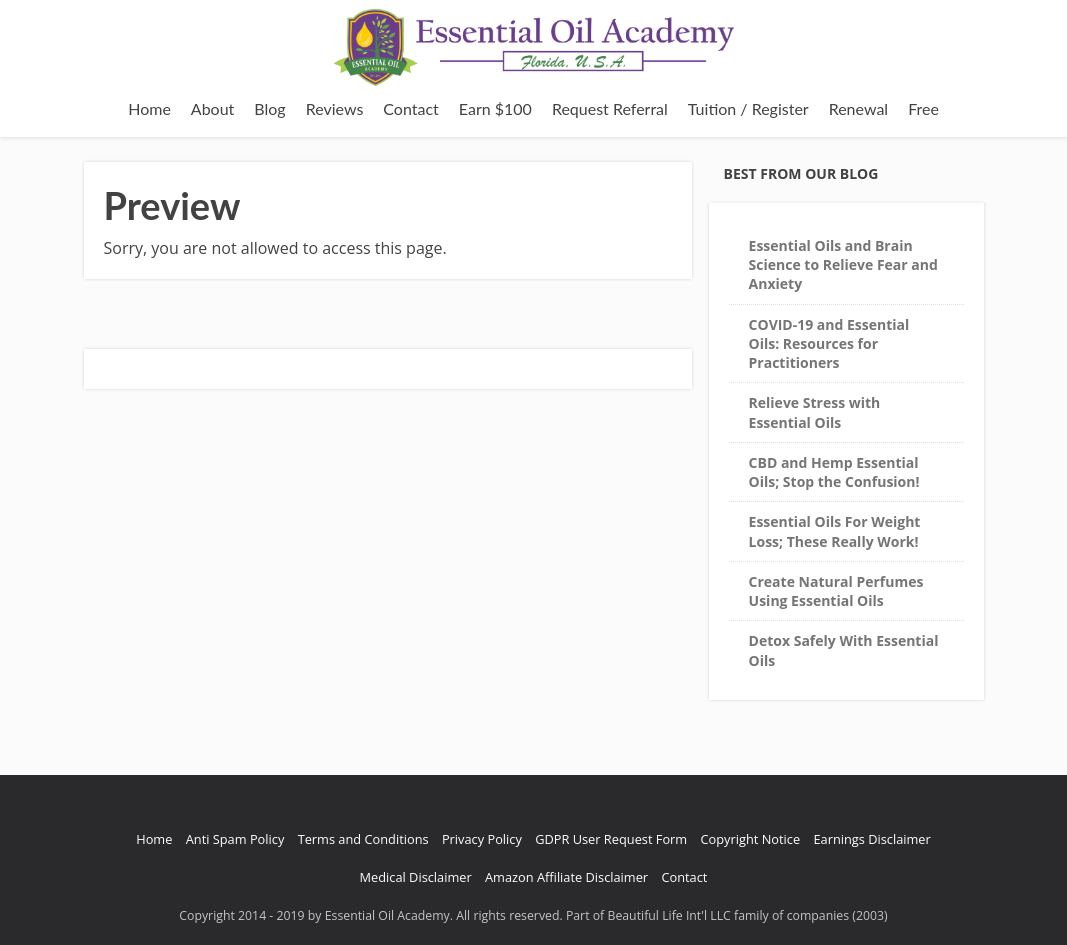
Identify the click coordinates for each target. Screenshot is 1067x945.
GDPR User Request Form (611, 839)
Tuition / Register (748, 108)
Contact (410, 108)
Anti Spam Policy (235, 839)
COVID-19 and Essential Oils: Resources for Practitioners (829, 344)
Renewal (858, 108)
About (213, 108)
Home (149, 108)
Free (923, 108)
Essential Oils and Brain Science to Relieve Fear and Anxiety (843, 265)
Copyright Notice (751, 839)
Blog (269, 108)
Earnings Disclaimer (871, 839)
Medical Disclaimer (416, 877)
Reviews (335, 108)
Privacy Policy (482, 839)
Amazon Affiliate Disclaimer (566, 877)
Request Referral (610, 108)
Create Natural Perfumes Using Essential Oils (836, 591)
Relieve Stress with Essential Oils (815, 412)
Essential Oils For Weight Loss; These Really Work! (835, 531)
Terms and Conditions (363, 839)
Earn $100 (495, 108)
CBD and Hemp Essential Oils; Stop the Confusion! (834, 472)
